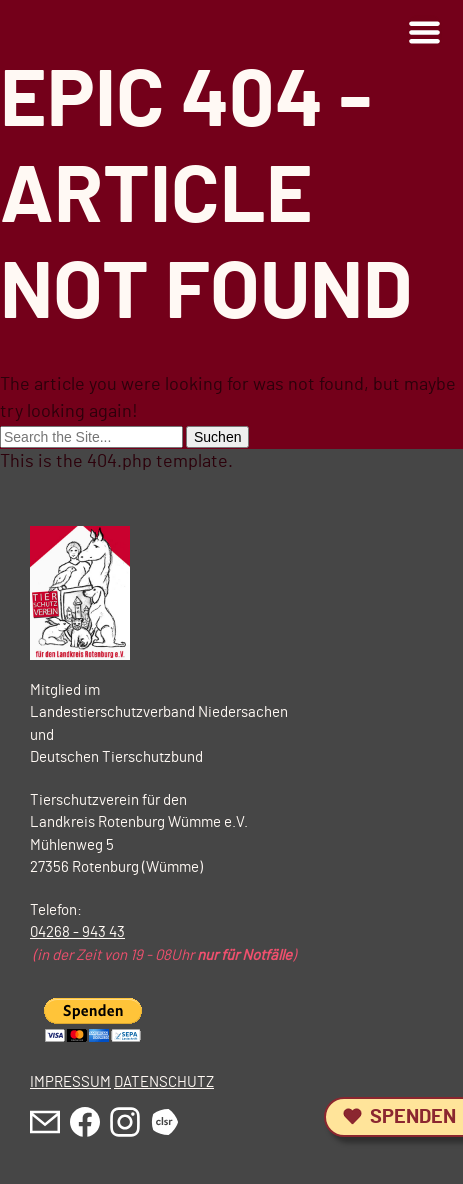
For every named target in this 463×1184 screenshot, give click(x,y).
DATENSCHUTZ (164, 1082)
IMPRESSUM (70, 1082)
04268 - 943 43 (77, 932)
